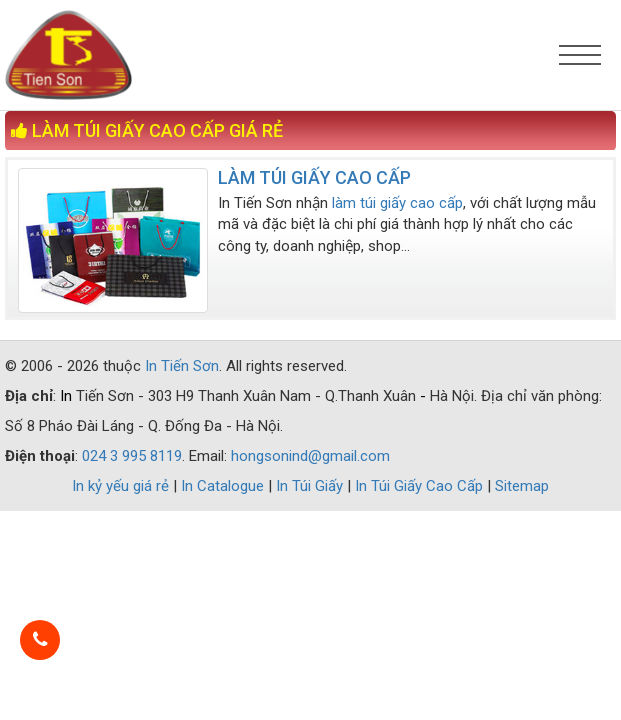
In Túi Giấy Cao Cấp (421, 486)
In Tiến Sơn (182, 366)
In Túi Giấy (311, 486)
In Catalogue (224, 486)
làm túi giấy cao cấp (397, 203)
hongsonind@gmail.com (310, 456)
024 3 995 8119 (132, 456)
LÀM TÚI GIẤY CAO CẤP (314, 177)
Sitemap (522, 486)
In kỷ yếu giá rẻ (122, 486)
